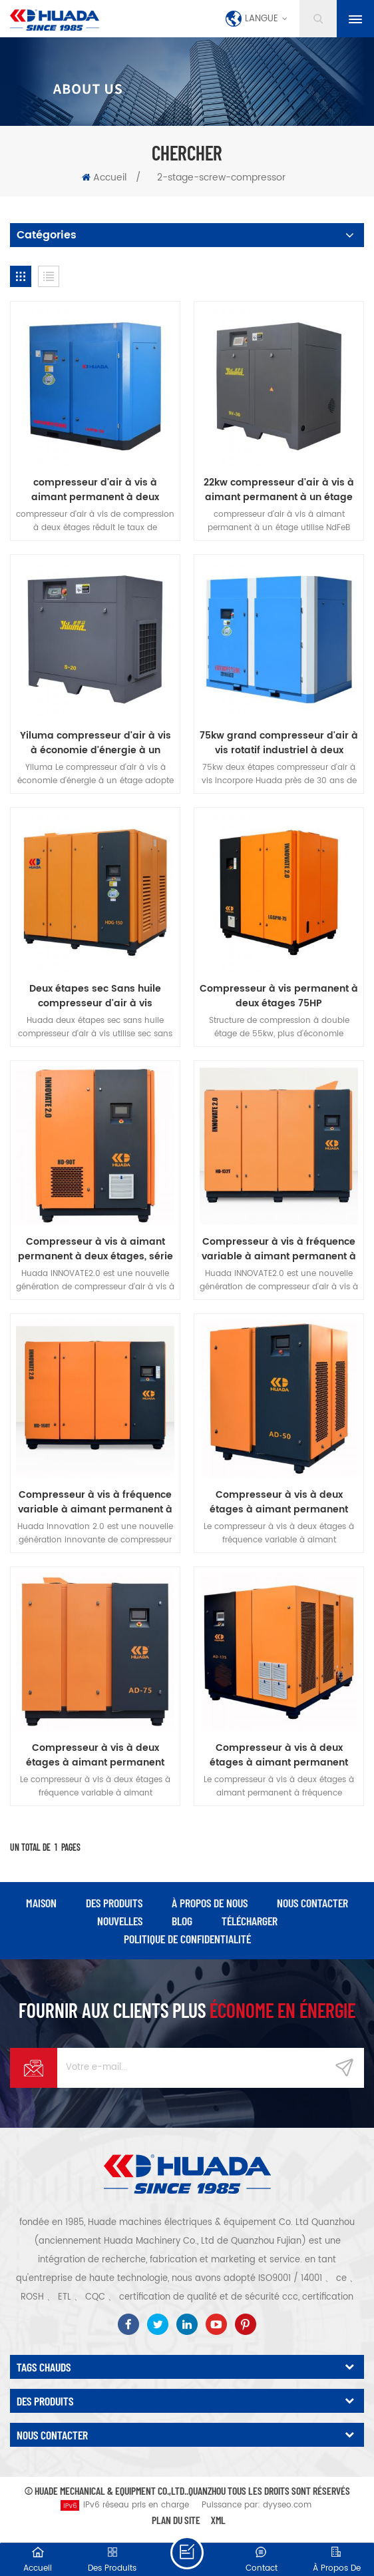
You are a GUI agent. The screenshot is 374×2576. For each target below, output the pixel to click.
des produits (114, 1902)
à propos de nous (210, 1902)
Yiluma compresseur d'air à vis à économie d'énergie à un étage (95, 743)
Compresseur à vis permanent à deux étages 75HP (279, 996)
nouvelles (119, 1920)
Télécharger (250, 1920)
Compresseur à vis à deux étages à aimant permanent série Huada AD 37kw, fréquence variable (279, 1502)
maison (41, 1902)
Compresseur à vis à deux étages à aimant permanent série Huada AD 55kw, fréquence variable (95, 1755)
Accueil (104, 177)
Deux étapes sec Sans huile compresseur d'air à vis (95, 996)
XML (218, 2519)
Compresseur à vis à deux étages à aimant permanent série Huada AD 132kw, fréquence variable (279, 1755)
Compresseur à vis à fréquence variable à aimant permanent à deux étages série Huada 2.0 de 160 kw (95, 1502)
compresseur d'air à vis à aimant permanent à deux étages (95, 490)
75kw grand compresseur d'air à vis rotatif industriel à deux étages (279, 743)
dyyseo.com (287, 2505)
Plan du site (176, 2519)
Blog (182, 1920)
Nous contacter (312, 1902)
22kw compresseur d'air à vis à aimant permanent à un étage (279, 490)
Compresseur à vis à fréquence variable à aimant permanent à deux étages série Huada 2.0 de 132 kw (279, 1249)
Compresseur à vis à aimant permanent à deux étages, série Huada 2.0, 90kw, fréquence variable (95, 1249)
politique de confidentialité (187, 1938)
